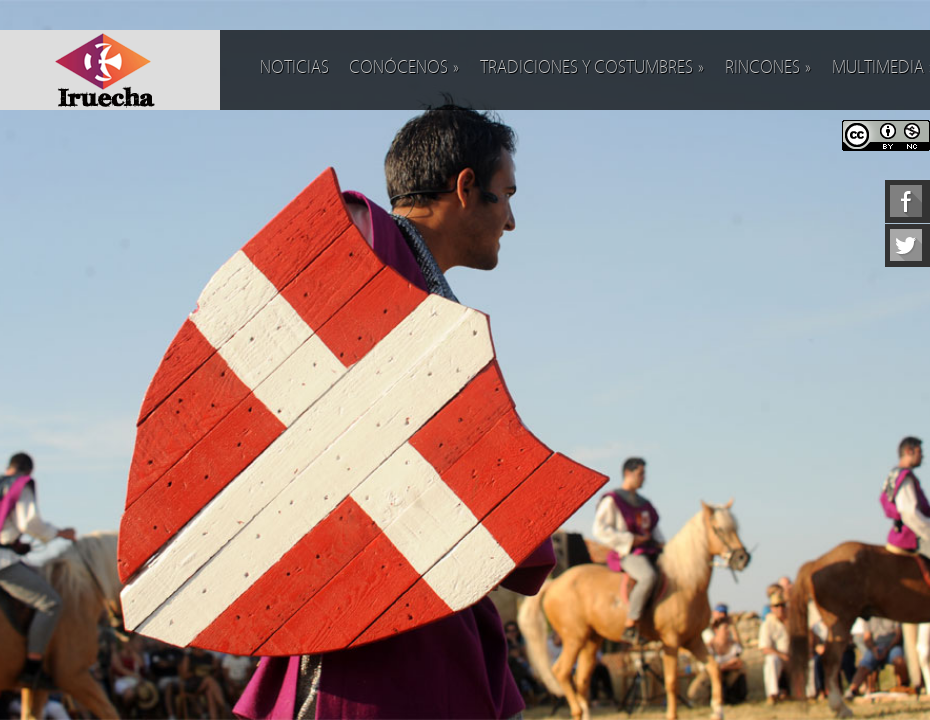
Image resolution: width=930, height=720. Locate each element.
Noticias (294, 67)
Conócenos (404, 67)
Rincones (768, 67)
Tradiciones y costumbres (592, 67)
